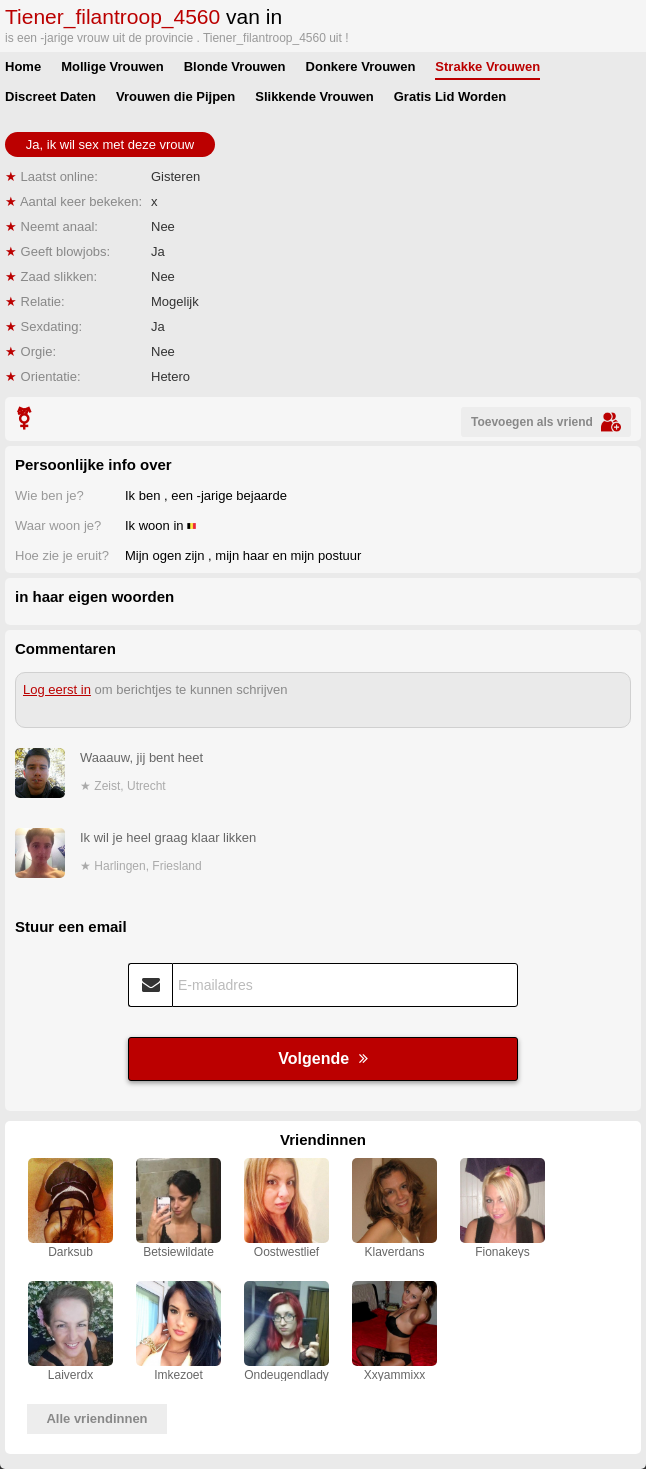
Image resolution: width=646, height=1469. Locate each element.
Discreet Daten (50, 96)
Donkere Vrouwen (361, 66)
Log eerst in (57, 689)
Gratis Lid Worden (450, 96)
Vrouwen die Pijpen (175, 96)
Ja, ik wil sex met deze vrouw (110, 144)
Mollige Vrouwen (112, 66)
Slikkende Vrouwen (314, 96)
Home (23, 66)
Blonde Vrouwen (235, 66)
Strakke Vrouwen (487, 66)
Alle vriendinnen (96, 1418)
